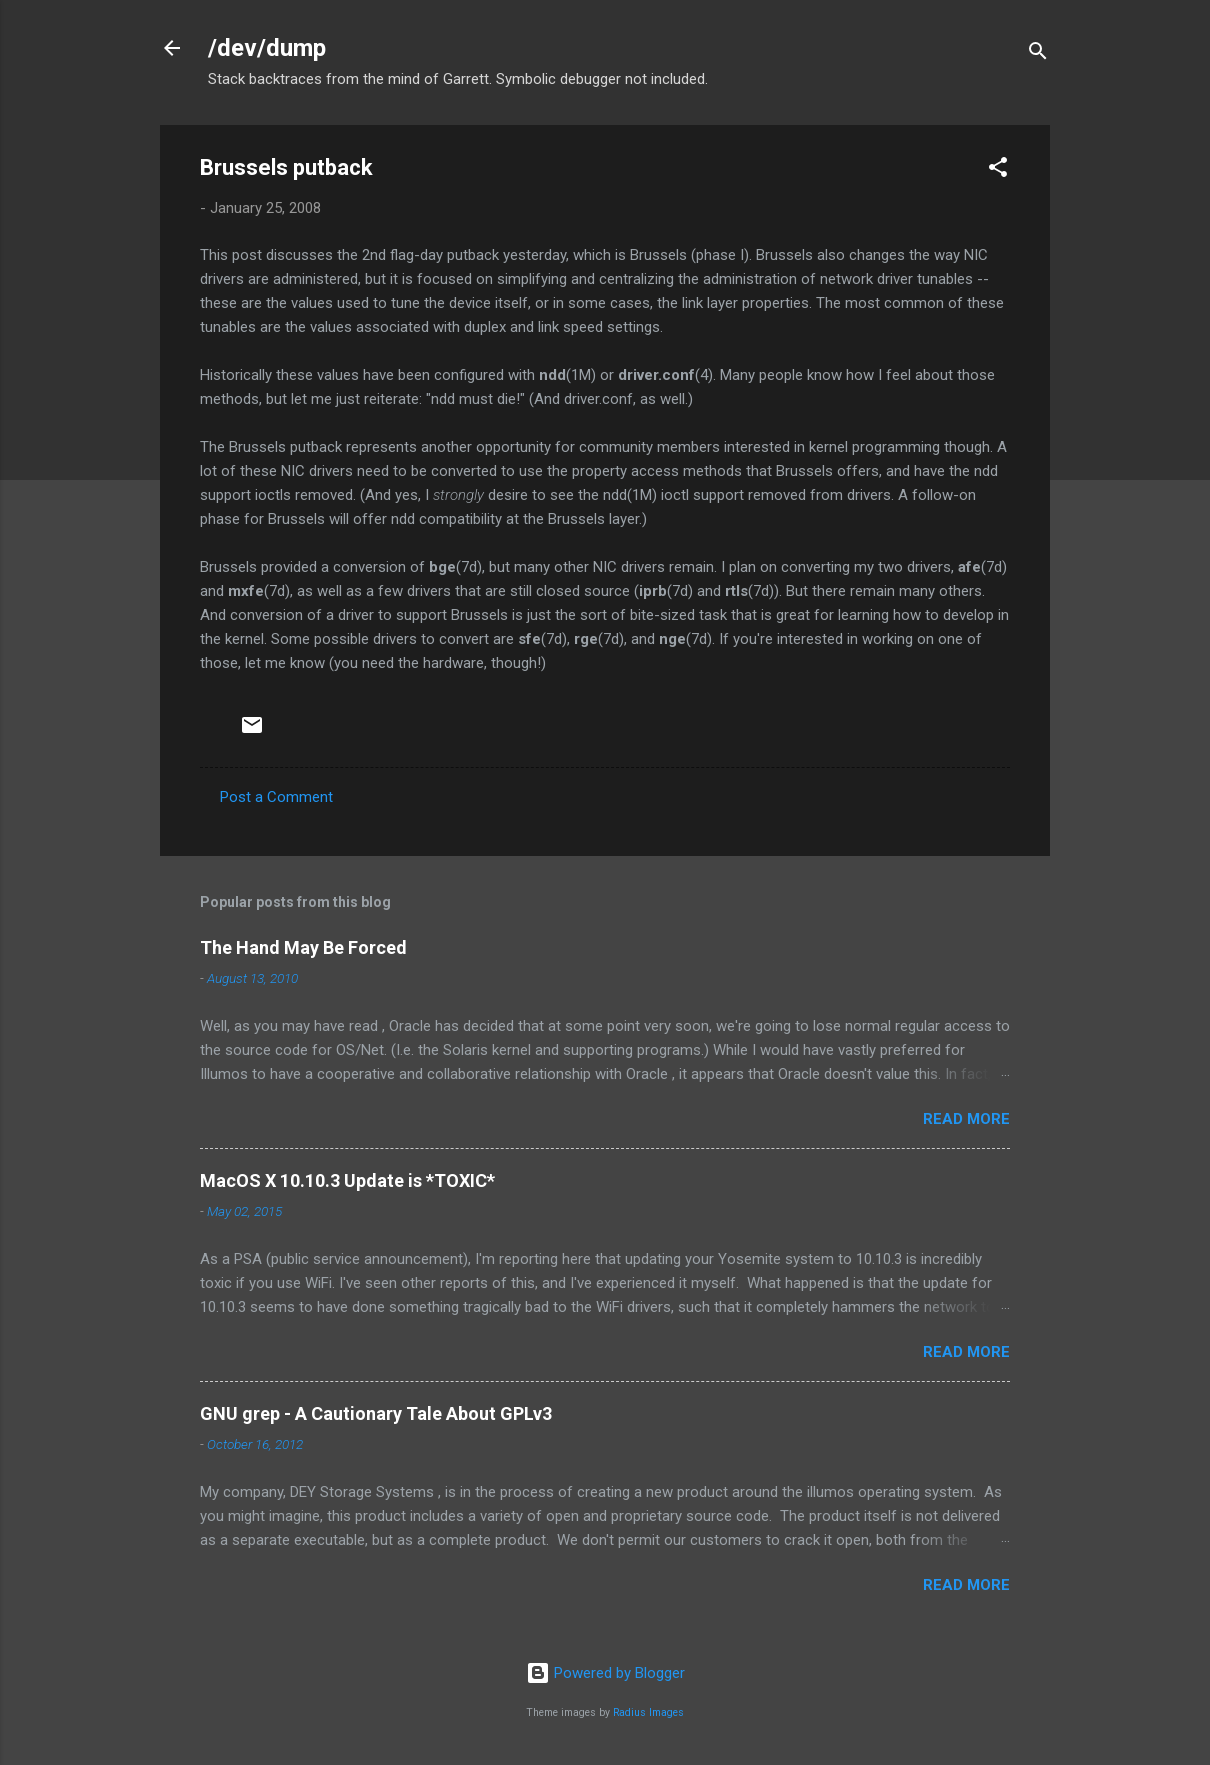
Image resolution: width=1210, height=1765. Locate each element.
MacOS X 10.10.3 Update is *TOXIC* (347, 1180)
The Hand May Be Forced (303, 947)
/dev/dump (267, 48)
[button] (998, 170)
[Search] (1038, 54)
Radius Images (648, 1712)
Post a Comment (276, 797)
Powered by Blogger (605, 1673)
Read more (966, 1119)
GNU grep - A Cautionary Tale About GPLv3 (376, 1413)
